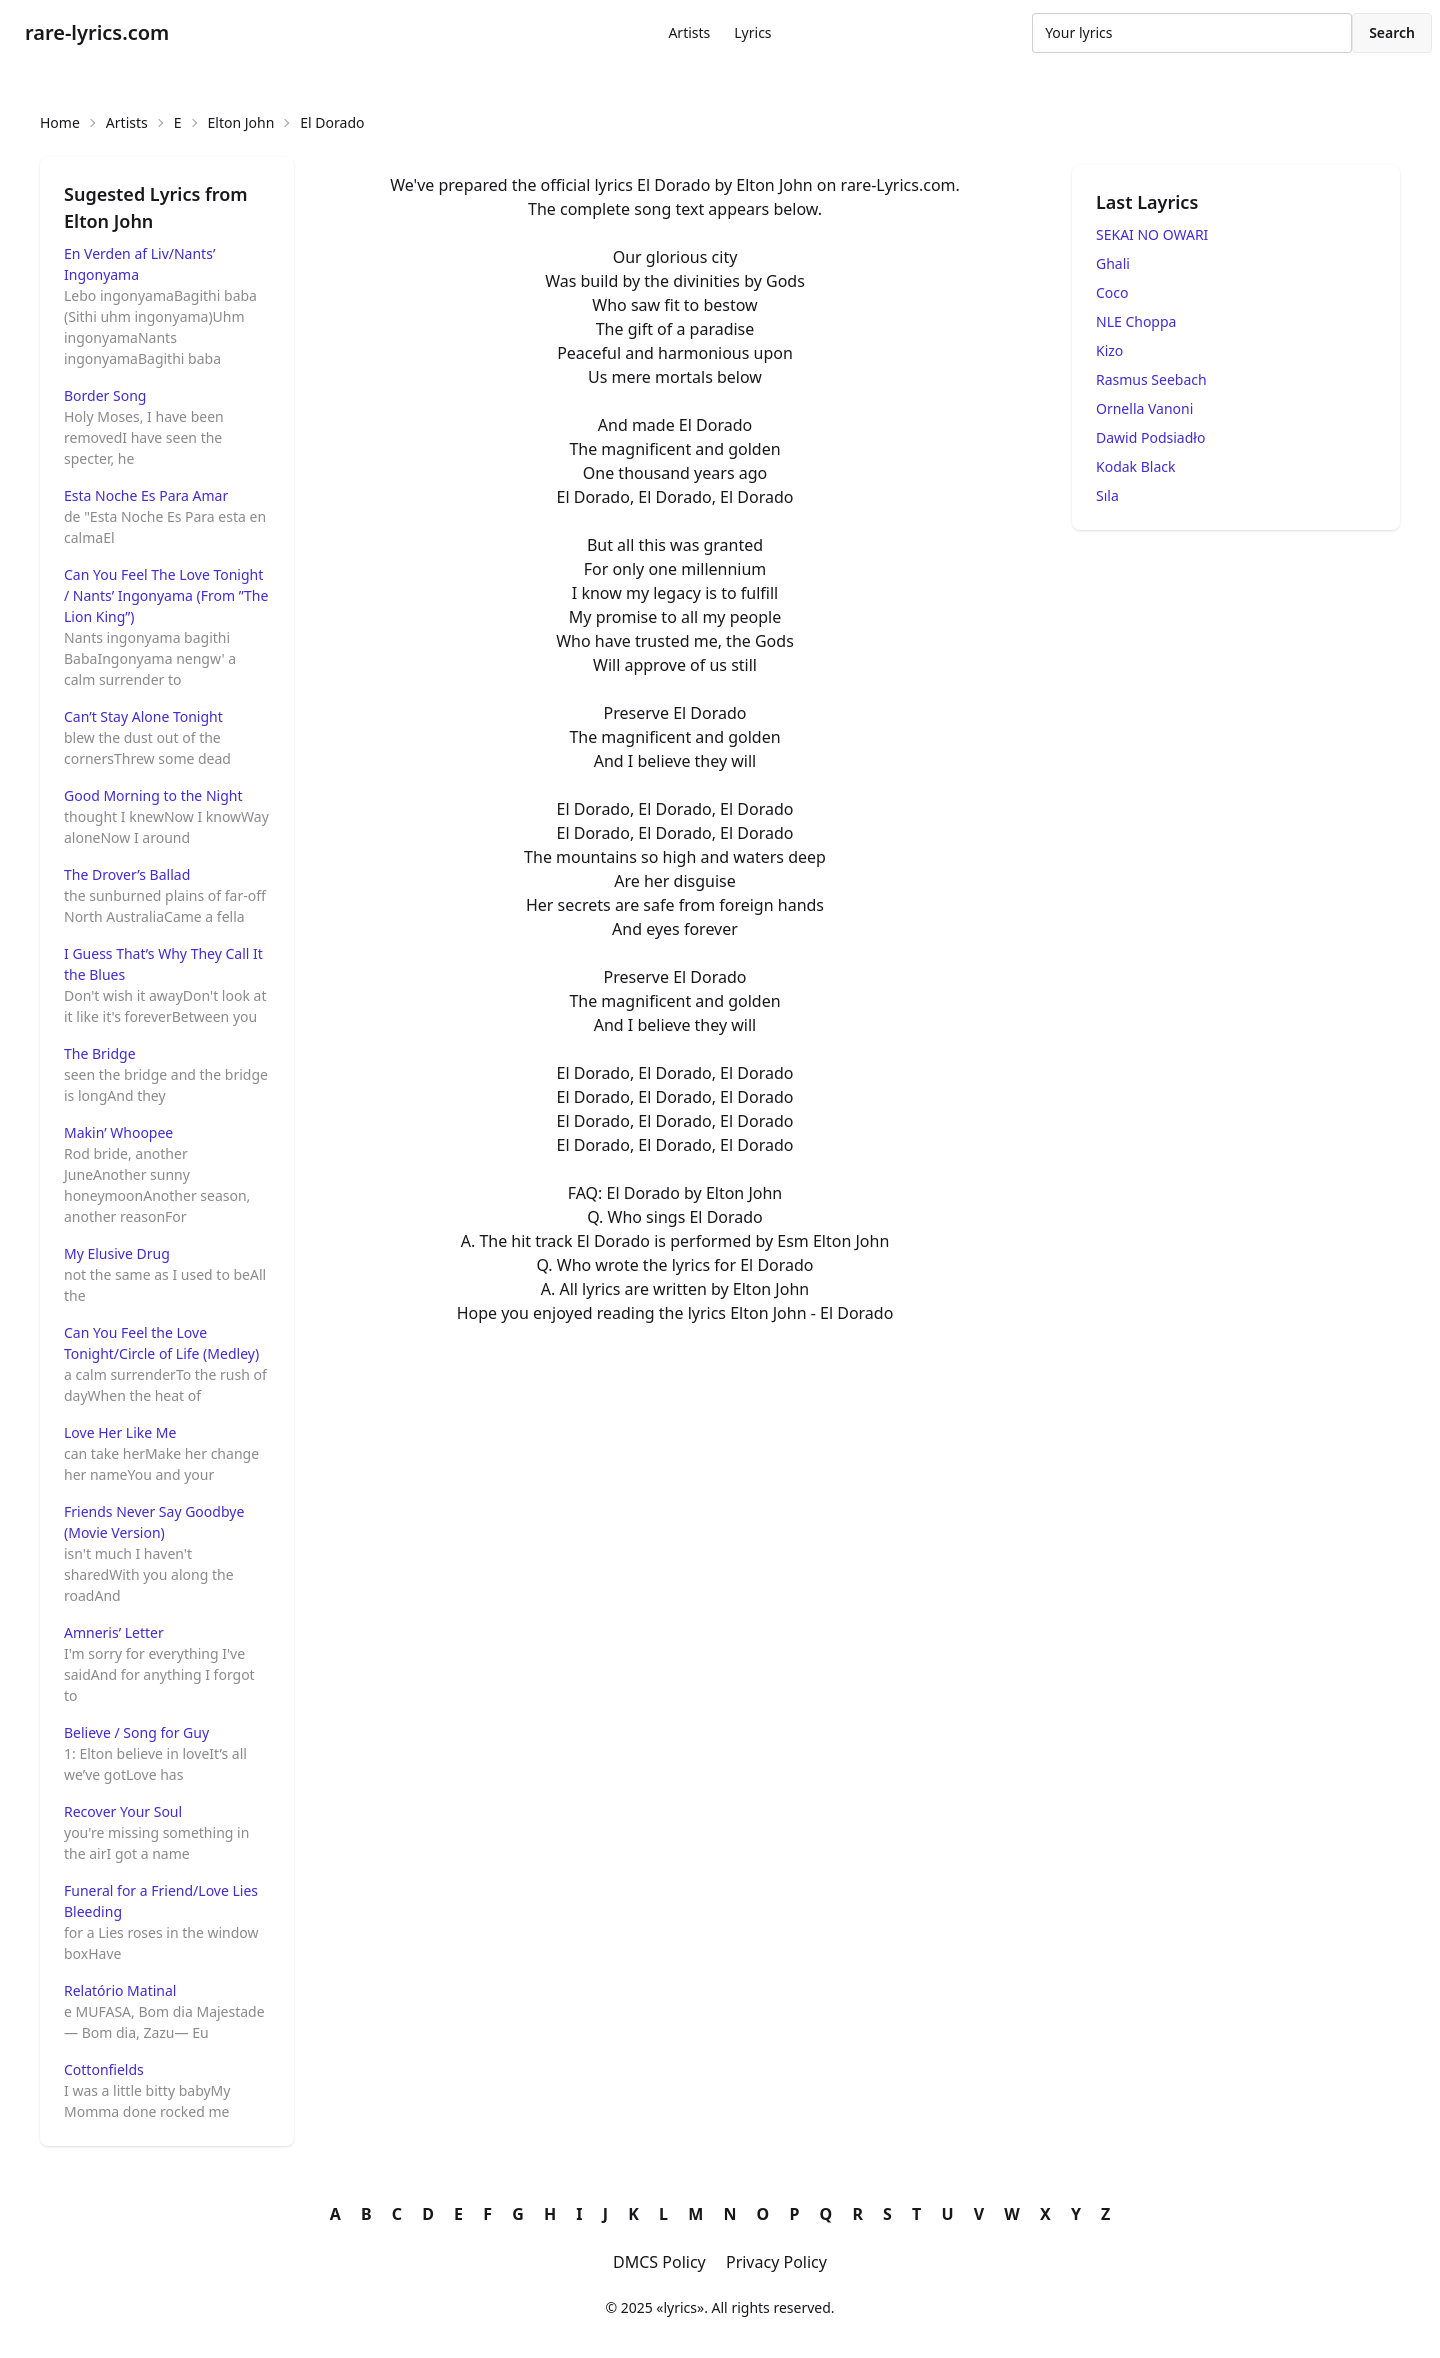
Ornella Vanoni (1144, 408)
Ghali (1113, 263)
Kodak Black (1135, 466)
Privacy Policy (776, 2262)
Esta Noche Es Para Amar (146, 495)
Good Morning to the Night (153, 795)
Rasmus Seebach (1151, 379)
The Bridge (100, 1053)
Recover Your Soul (123, 1811)
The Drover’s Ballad (127, 874)
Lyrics (752, 32)
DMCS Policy (659, 2262)
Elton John (241, 122)
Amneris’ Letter (114, 1632)
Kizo (1109, 350)
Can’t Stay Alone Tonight (143, 716)
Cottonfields (104, 2069)
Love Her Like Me (120, 1432)
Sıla (1107, 495)
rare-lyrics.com (97, 32)
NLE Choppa (1136, 321)
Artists (689, 32)
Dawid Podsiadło (1150, 437)
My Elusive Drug (117, 1253)
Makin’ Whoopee (118, 1132)
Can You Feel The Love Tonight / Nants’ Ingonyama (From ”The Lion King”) (166, 595)
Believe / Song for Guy (136, 1732)
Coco (1112, 292)
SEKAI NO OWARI (1152, 234)
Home (60, 122)
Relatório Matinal (120, 1990)
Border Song (105, 395)
